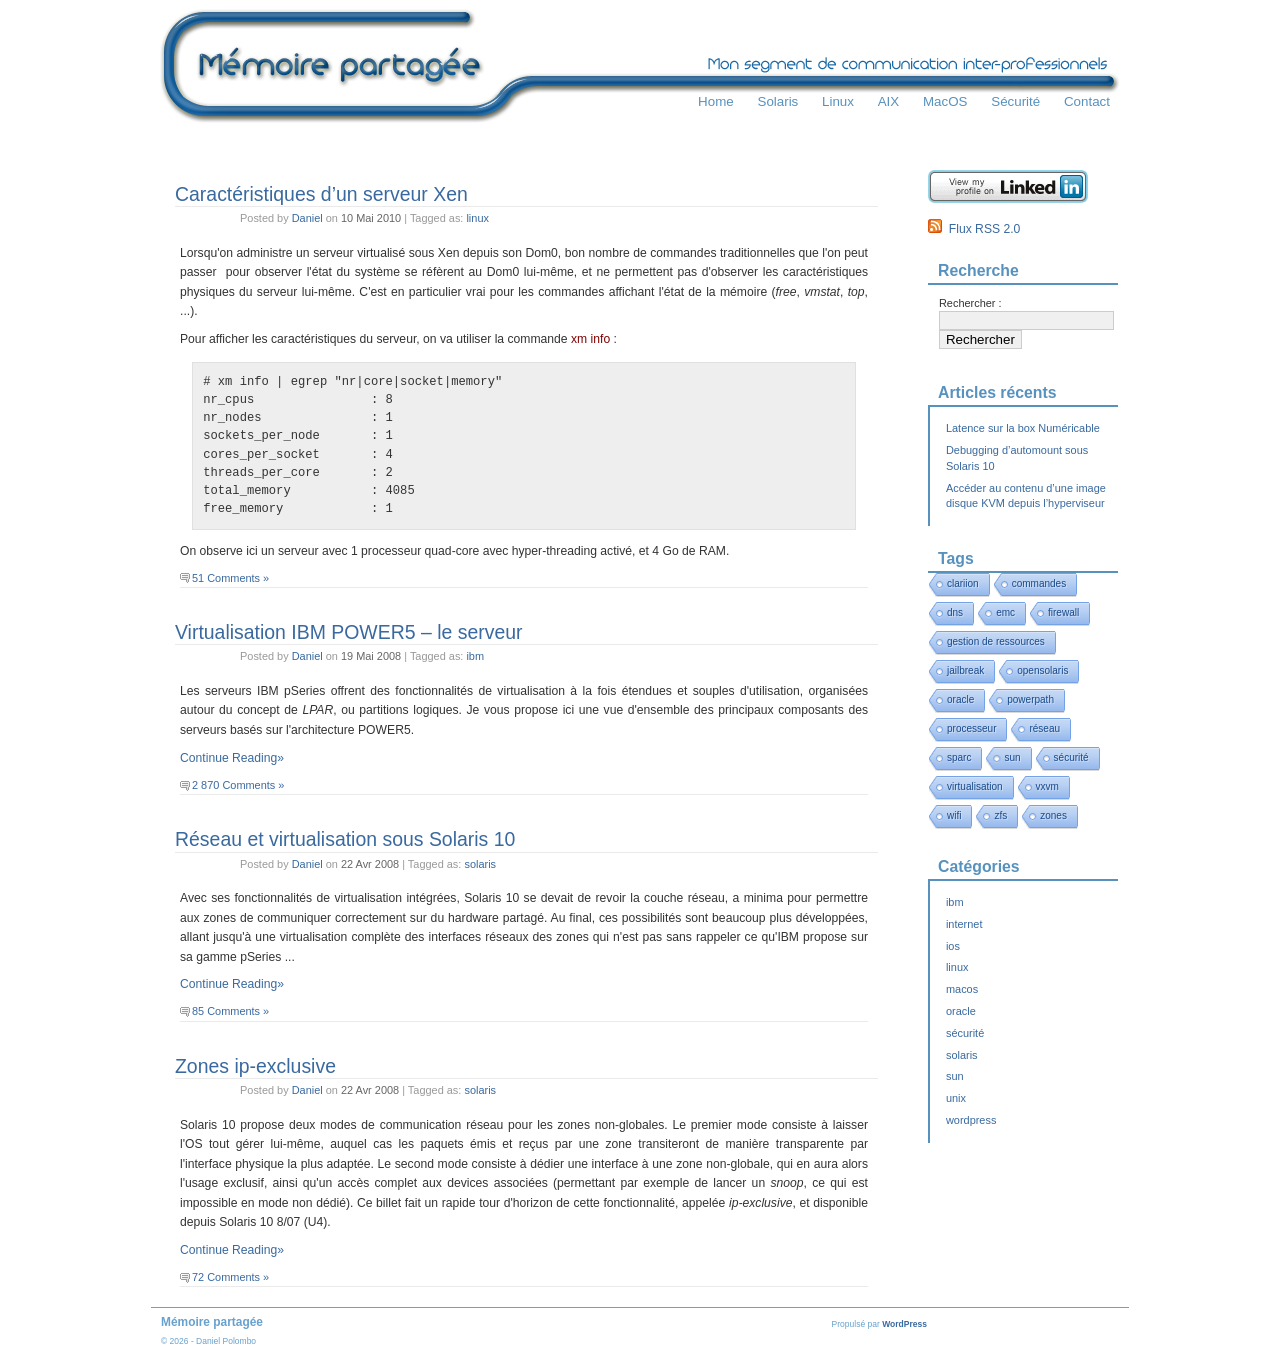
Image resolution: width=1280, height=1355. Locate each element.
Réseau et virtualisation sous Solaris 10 (345, 839)
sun (1012, 757)
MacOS (945, 101)
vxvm (1047, 786)
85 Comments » (230, 1011)
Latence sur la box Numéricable (1023, 428)
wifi (954, 815)
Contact (1087, 101)
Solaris (777, 101)
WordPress (904, 1324)
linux (477, 218)
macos (962, 989)
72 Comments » (230, 1277)
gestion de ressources (996, 641)
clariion (963, 583)
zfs (1000, 815)
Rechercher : (970, 303)
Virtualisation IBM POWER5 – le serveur (348, 632)
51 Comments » (230, 578)
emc (1005, 612)
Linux (838, 101)
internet (964, 924)
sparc (959, 757)
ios (953, 946)
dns (955, 612)
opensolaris (1042, 670)
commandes (1039, 583)
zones (1053, 815)
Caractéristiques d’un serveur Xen (321, 194)
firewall (1063, 612)
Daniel (307, 218)
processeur (971, 728)
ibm (475, 656)
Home (716, 101)
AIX (889, 101)
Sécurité (1015, 101)
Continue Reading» (232, 758)
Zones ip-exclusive (255, 1066)
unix (956, 1098)
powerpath (1030, 699)
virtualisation (975, 786)
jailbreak (965, 670)
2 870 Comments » (238, 785)
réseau (1044, 728)
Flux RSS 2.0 (974, 229)
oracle (960, 699)
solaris (480, 864)
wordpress (971, 1120)
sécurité (1071, 757)
